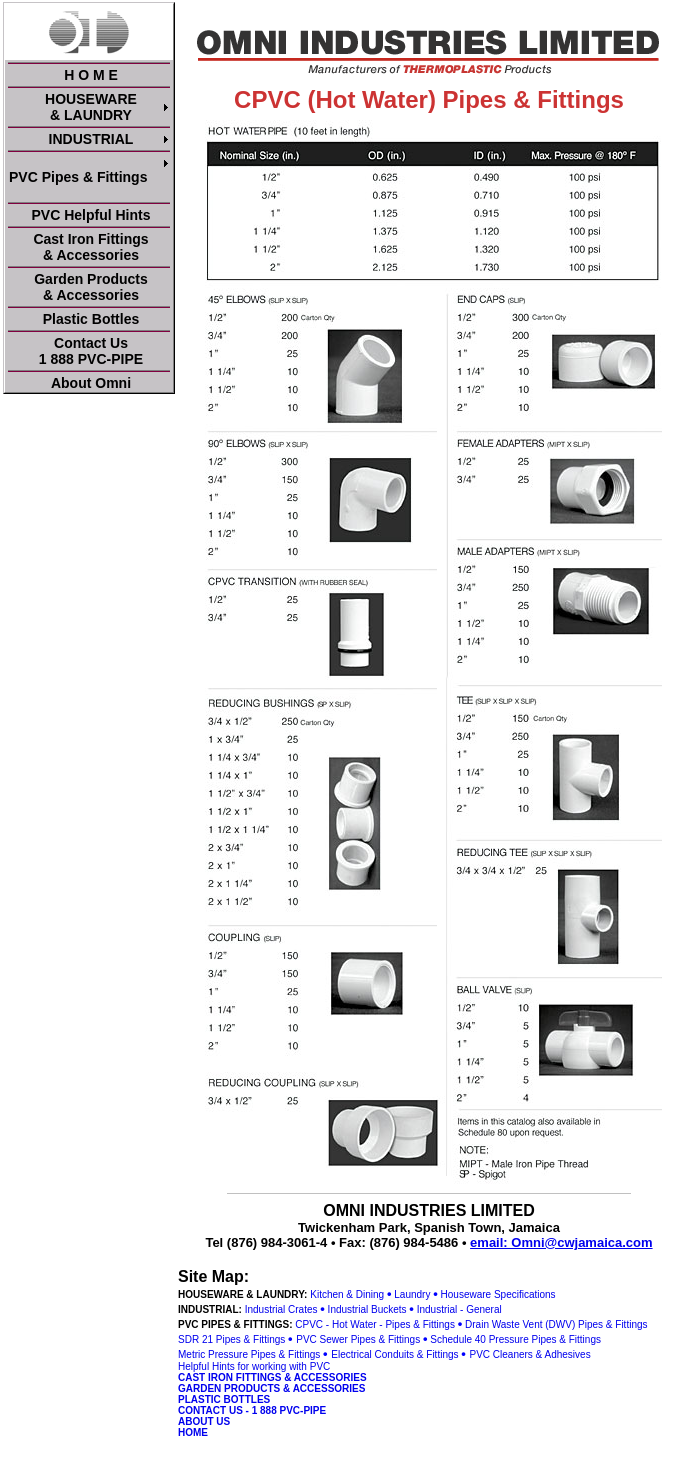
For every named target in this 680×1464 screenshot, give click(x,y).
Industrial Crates (281, 1309)
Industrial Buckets (367, 1309)
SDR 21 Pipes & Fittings (231, 1339)
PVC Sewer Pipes (335, 1339)
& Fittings (399, 1339)
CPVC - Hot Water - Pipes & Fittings (375, 1324)
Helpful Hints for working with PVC (254, 1366)
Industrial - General (459, 1309)
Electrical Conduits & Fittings (394, 1354)
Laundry (412, 1294)
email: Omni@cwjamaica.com (561, 1242)
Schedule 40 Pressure (479, 1339)
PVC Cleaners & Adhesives (529, 1354)
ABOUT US (204, 1421)
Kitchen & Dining (347, 1294)
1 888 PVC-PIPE (289, 1410)
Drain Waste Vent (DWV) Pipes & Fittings (556, 1324)
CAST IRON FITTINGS (229, 1377)
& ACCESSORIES (325, 1377)
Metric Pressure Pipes (227, 1354)
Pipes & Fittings (565, 1339)
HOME (193, 1432)
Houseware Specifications (498, 1294)
